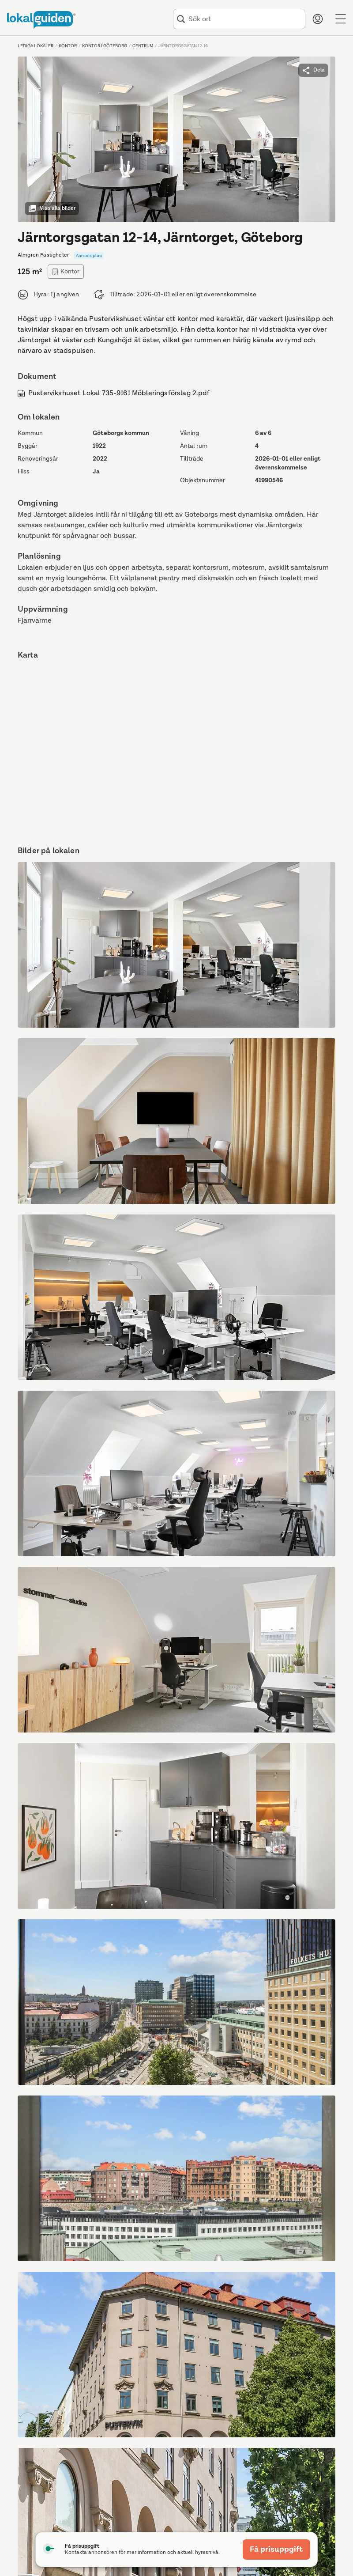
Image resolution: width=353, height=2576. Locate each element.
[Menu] (340, 19)
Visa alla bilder (51, 208)
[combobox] (244, 19)
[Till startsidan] (41, 19)
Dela (313, 70)
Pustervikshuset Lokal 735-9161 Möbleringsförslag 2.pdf (114, 393)
